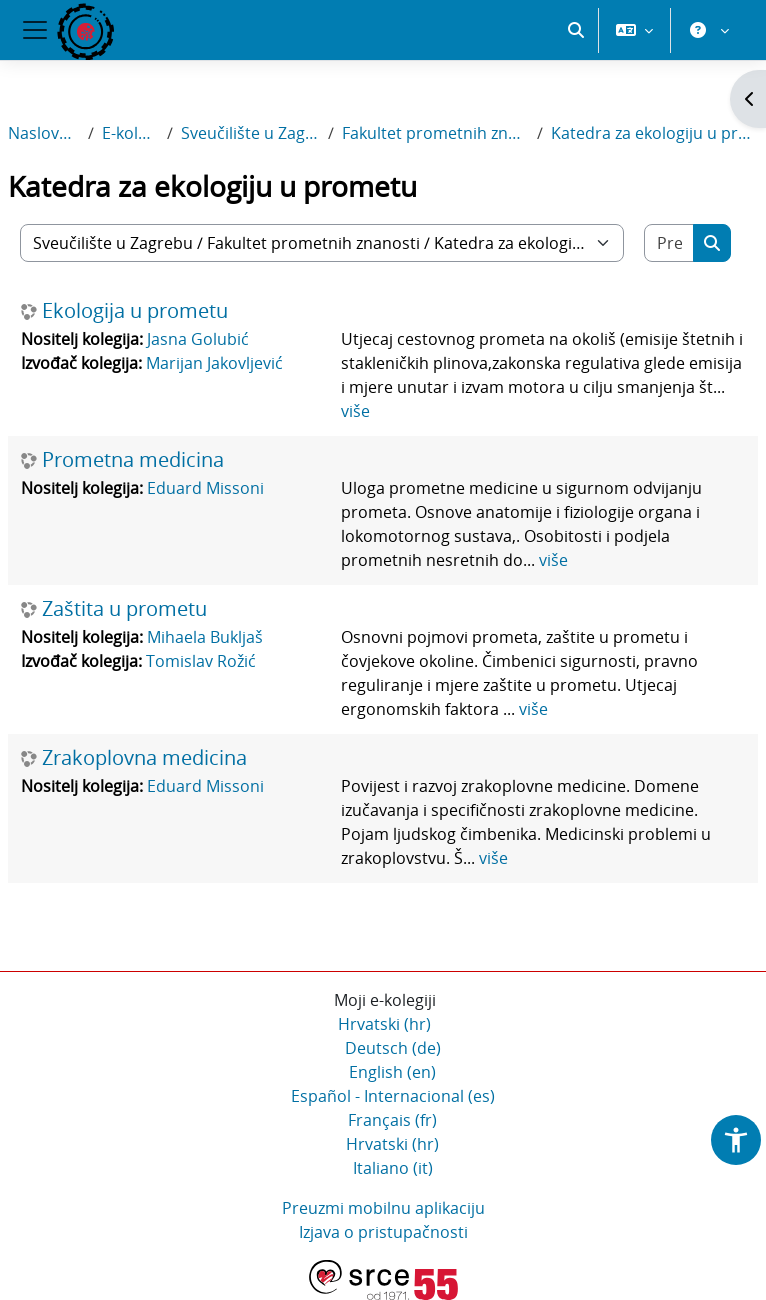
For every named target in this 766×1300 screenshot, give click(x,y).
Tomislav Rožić (201, 661)
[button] (576, 30)
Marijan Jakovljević (214, 363)
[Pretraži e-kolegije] (669, 243)
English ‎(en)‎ (392, 1072)
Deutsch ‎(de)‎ (393, 1048)
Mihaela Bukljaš (205, 637)
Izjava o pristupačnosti (383, 1232)
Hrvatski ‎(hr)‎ (384, 1024)
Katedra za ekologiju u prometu (654, 133)
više (355, 411)
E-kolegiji (130, 133)
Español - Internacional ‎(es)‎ (393, 1096)
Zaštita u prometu (124, 609)
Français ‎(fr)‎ (392, 1120)
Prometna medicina (133, 460)
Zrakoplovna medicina (144, 758)
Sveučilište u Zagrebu (250, 133)
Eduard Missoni (205, 488)
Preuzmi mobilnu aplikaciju (383, 1208)
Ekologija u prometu (135, 311)
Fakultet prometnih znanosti (435, 133)
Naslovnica (44, 133)
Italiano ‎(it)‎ (393, 1168)
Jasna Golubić (198, 339)
